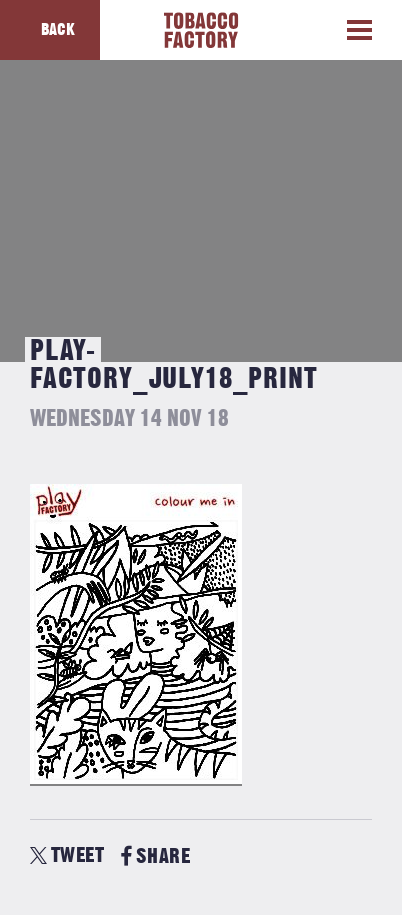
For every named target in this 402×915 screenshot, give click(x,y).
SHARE (155, 856)
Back (58, 30)
